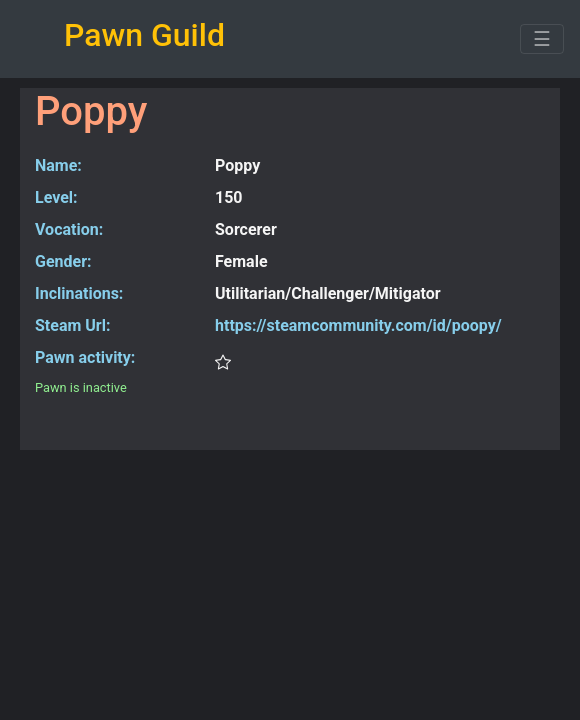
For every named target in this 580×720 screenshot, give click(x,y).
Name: (58, 165)
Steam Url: (72, 325)
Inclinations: (79, 293)
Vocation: (69, 229)
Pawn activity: (85, 357)
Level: (56, 197)
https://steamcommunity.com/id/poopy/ (358, 325)
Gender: (63, 261)
